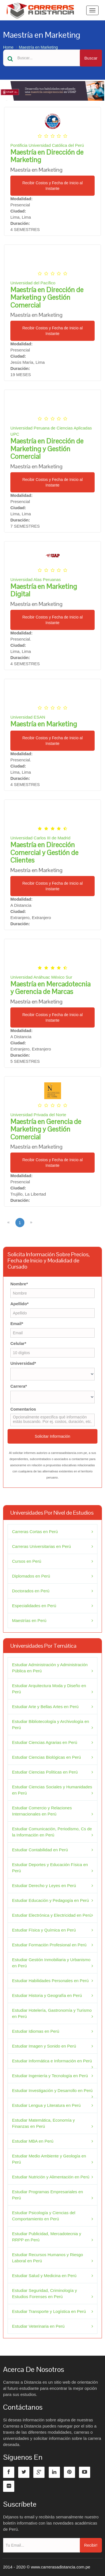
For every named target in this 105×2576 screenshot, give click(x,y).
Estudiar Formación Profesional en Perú (49, 1944)
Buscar (90, 58)
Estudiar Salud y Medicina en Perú (44, 2275)
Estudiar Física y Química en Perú (44, 1930)
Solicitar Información (52, 1436)
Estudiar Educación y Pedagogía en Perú (50, 1900)
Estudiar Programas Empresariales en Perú (47, 2194)
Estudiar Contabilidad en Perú (40, 1849)
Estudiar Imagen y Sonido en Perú (44, 2046)
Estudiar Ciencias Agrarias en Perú (44, 1742)
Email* (16, 1323)
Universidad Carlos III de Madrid (40, 837)
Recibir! (90, 2545)
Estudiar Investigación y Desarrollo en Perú (52, 2090)
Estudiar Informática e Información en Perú (52, 2060)
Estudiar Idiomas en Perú (35, 2031)
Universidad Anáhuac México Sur (41, 977)
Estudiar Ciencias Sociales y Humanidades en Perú (52, 1789)
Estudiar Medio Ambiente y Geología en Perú (49, 2159)
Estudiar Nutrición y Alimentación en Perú (50, 2176)
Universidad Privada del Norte (38, 1114)
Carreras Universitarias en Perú (41, 1546)
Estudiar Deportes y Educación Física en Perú (50, 1867)
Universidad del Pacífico (32, 282)
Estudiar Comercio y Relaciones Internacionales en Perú (42, 1810)
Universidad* (23, 1363)
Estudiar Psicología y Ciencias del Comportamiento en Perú (43, 2215)
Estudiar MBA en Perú (32, 2141)
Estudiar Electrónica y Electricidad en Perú (51, 1915)
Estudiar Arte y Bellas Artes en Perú (45, 1706)
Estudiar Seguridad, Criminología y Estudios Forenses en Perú (44, 2293)
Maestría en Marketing (38, 47)
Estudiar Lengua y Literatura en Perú (46, 2105)
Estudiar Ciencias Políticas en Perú (45, 1772)
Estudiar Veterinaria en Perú (38, 2326)
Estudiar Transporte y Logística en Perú (49, 2311)
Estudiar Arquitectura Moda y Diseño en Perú (49, 1688)
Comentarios (23, 1409)
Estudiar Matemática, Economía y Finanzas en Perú (43, 2123)
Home (8, 47)
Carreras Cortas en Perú (35, 1531)
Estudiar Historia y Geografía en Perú (47, 1995)
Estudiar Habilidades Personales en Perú (50, 1980)
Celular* (18, 1343)
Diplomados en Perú (31, 1576)
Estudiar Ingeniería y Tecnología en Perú (50, 2075)
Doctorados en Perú (30, 1590)
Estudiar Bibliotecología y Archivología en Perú (50, 1724)
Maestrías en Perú (29, 1620)
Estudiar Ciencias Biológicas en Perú (46, 1757)
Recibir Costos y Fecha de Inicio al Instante (52, 186)
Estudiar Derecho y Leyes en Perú (44, 1885)
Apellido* (19, 1303)
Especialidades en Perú (34, 1605)
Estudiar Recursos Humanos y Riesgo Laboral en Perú (47, 2257)
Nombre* (19, 1283)
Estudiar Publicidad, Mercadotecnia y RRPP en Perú (46, 2236)
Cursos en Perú (26, 1561)
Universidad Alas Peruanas (35, 579)
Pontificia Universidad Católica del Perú (47, 145)
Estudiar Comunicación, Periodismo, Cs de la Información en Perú (52, 1831)
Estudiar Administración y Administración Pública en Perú (50, 1667)
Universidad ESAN (27, 717)
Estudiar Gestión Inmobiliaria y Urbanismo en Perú (51, 1962)
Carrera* (18, 1386)
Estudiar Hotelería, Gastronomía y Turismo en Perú (52, 2013)
